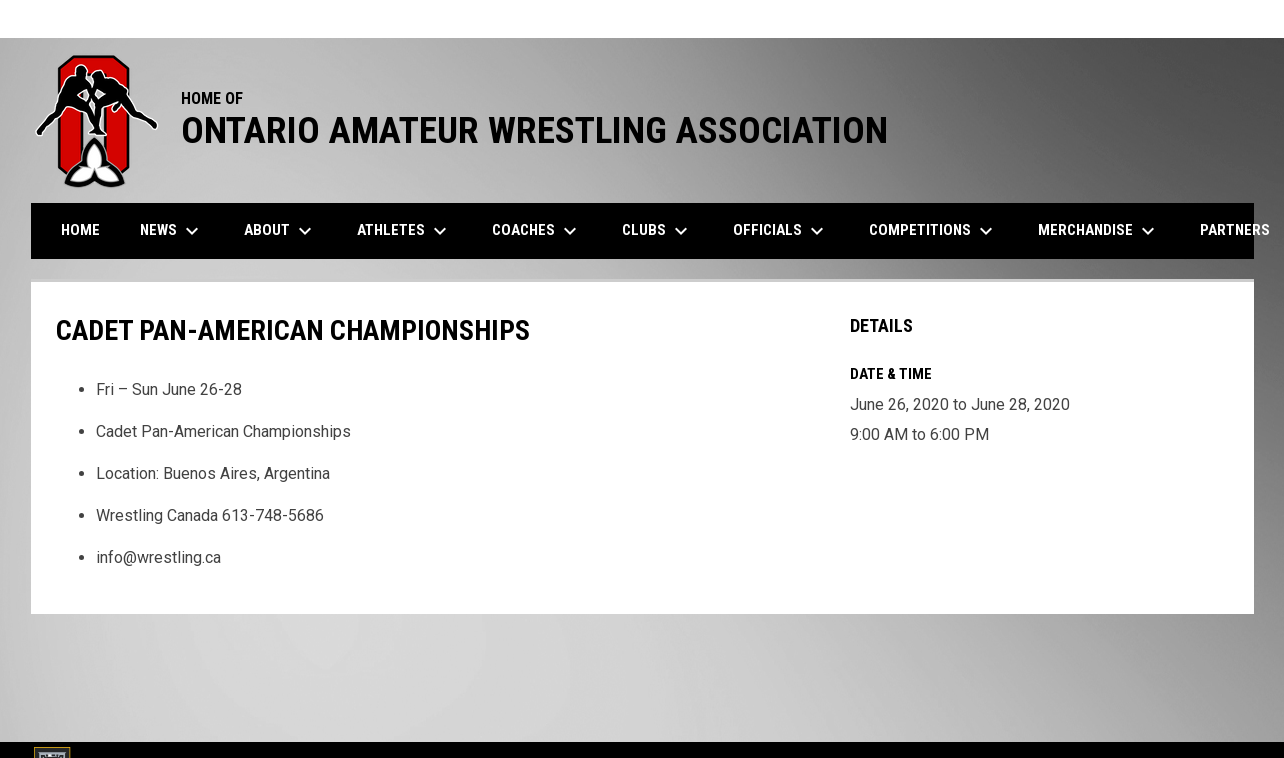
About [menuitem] (280, 231)
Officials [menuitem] (781, 231)
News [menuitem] (172, 231)
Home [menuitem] (80, 230)
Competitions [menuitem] (933, 231)
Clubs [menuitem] (657, 231)
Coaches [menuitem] (537, 231)
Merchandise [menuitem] (1099, 231)
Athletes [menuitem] (404, 231)
